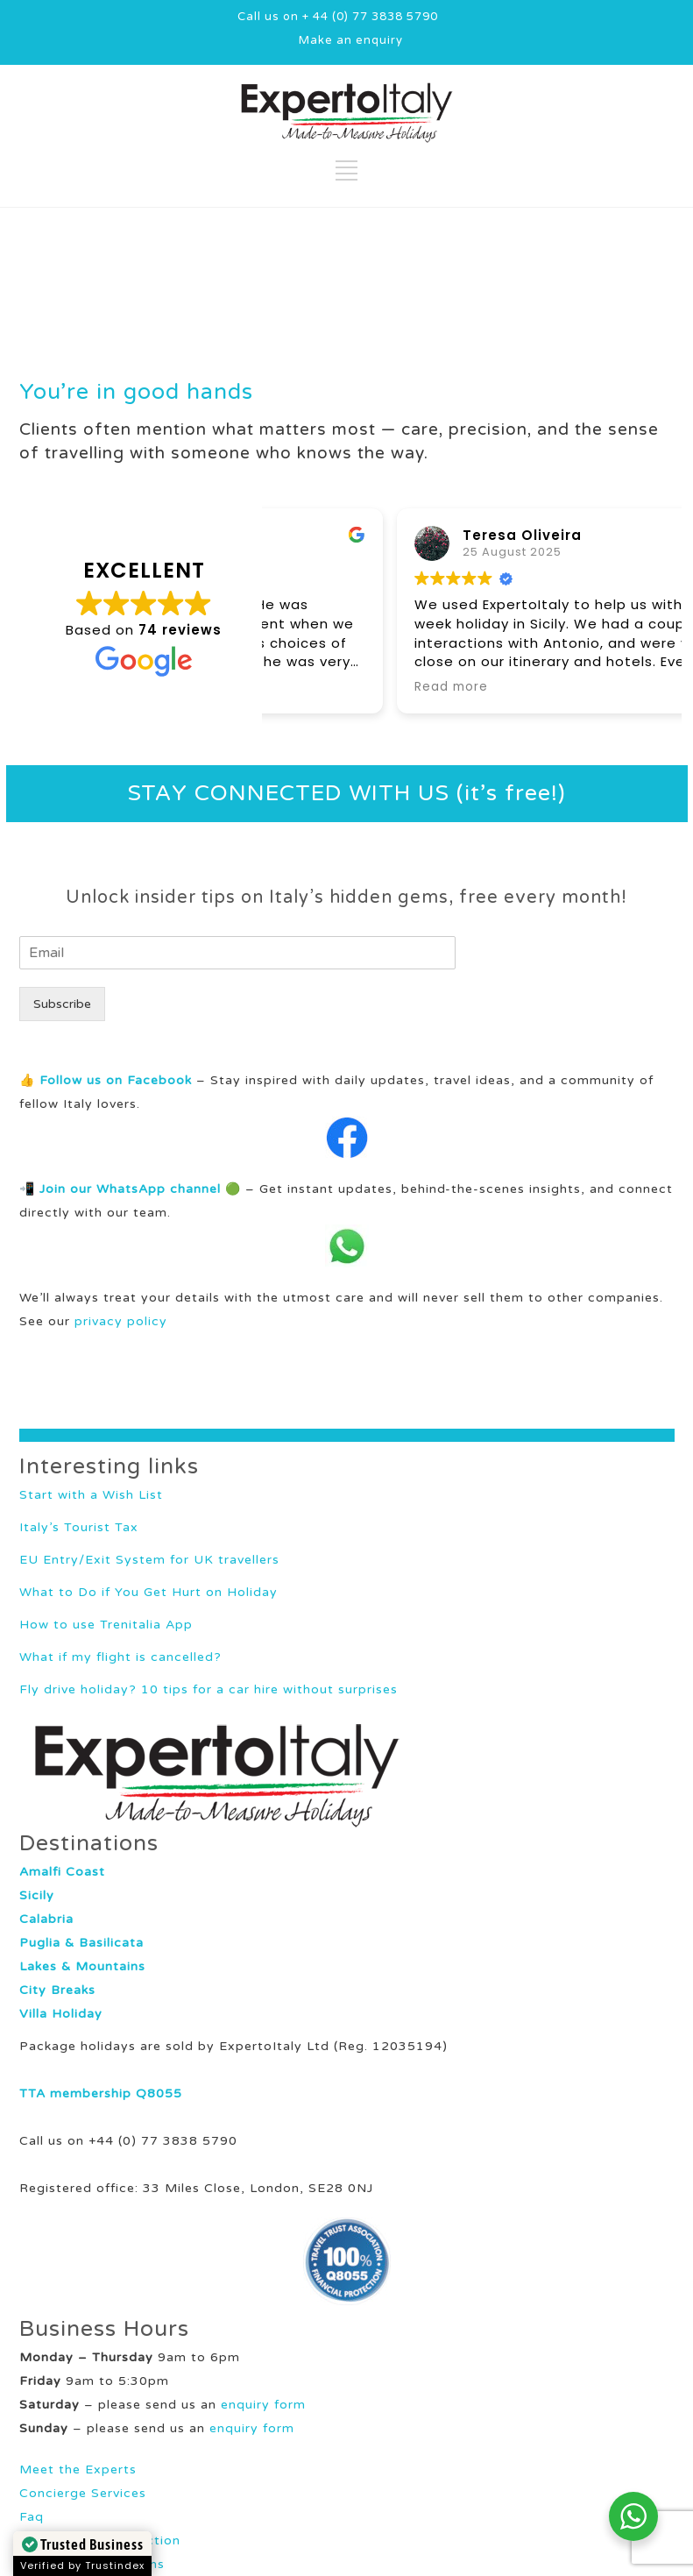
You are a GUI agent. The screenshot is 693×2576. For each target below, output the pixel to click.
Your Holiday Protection (99, 2540)
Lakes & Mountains (82, 1966)
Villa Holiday (61, 2013)
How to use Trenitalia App (106, 1624)
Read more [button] (323, 687)
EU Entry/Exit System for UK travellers (149, 1559)
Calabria (46, 1919)
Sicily (36, 1895)
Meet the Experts (78, 2469)
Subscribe (62, 1004)
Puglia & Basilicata (81, 1942)
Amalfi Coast (62, 1871)
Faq (31, 2516)
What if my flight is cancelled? (120, 1657)
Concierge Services (82, 2493)
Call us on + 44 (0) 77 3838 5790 (337, 17)
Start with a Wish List (91, 1494)
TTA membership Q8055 (100, 2093)
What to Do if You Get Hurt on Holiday (148, 1592)
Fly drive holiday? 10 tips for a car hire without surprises (208, 1689)
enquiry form (263, 2404)
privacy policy (120, 1321)
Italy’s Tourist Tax (78, 1527)
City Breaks (57, 1990)
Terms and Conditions (92, 2564)
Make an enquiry (351, 40)
